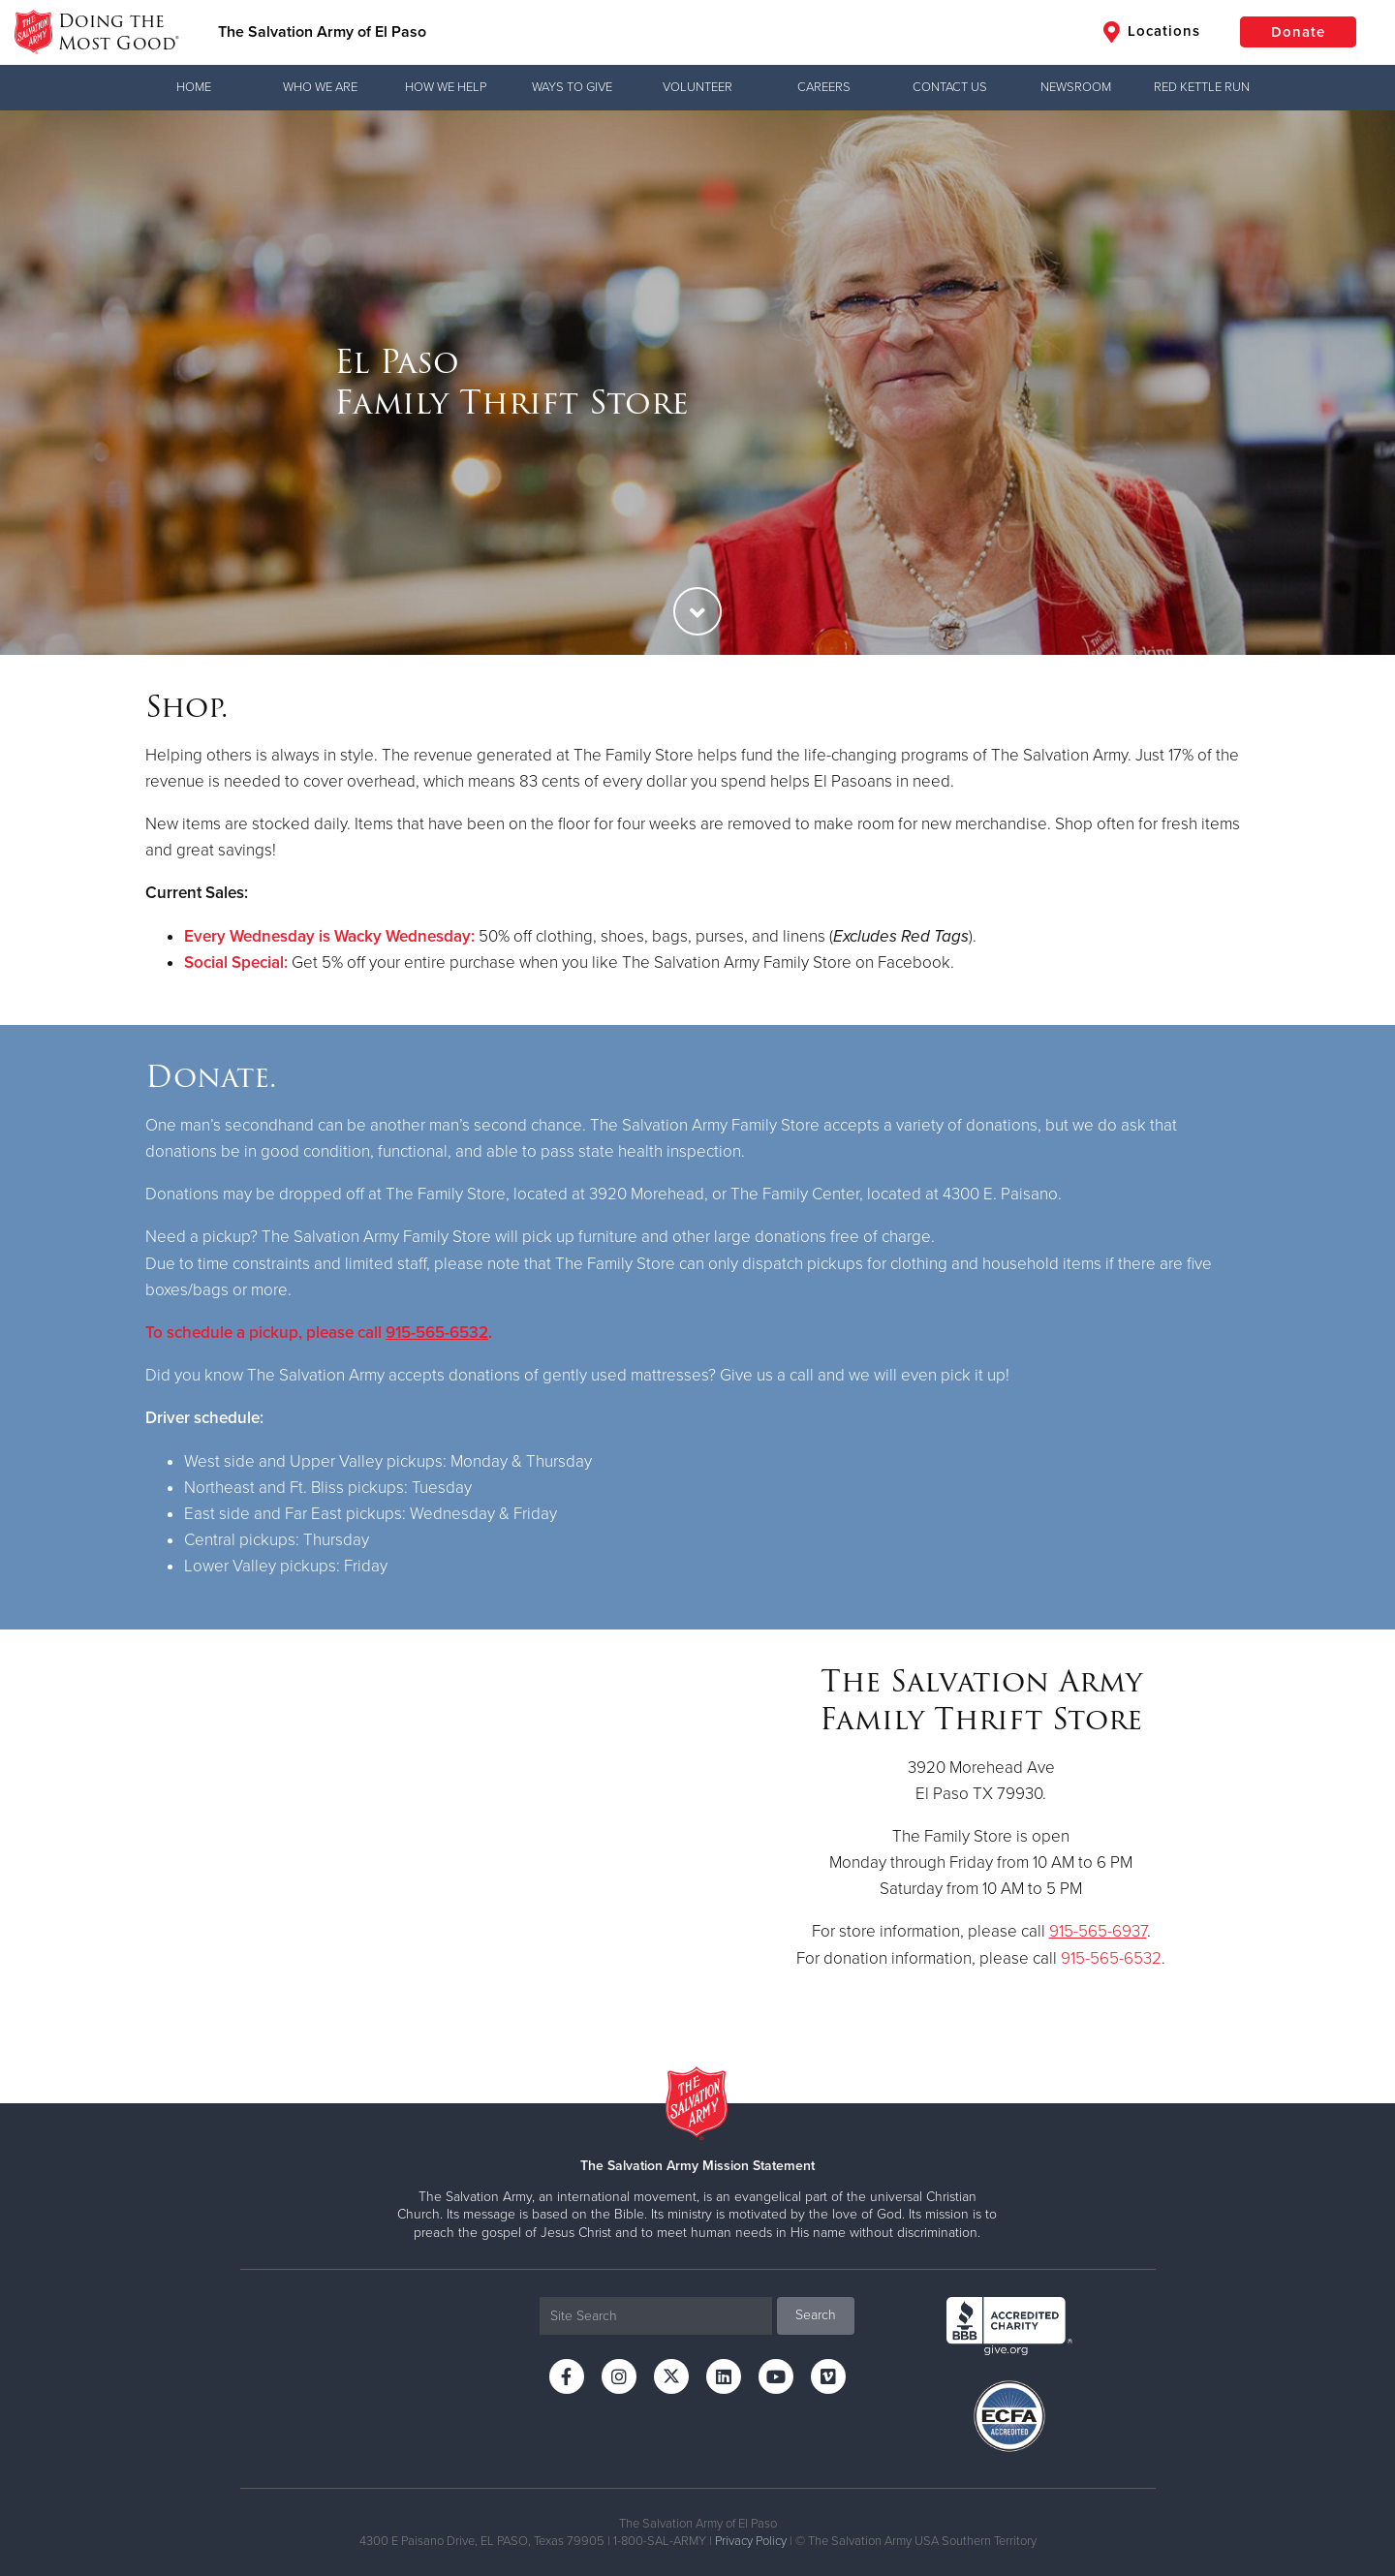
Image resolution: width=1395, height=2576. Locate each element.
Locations (1151, 32)
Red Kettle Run (1202, 87)
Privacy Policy (751, 2541)
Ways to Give (572, 87)
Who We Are (320, 87)
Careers (824, 87)
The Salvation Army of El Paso (322, 32)
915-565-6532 (437, 1332)
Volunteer (697, 87)
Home (193, 87)
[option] (697, 382)
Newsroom (1075, 87)
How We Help (445, 87)
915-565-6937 (1098, 1931)
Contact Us (950, 87)
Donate (1298, 32)
